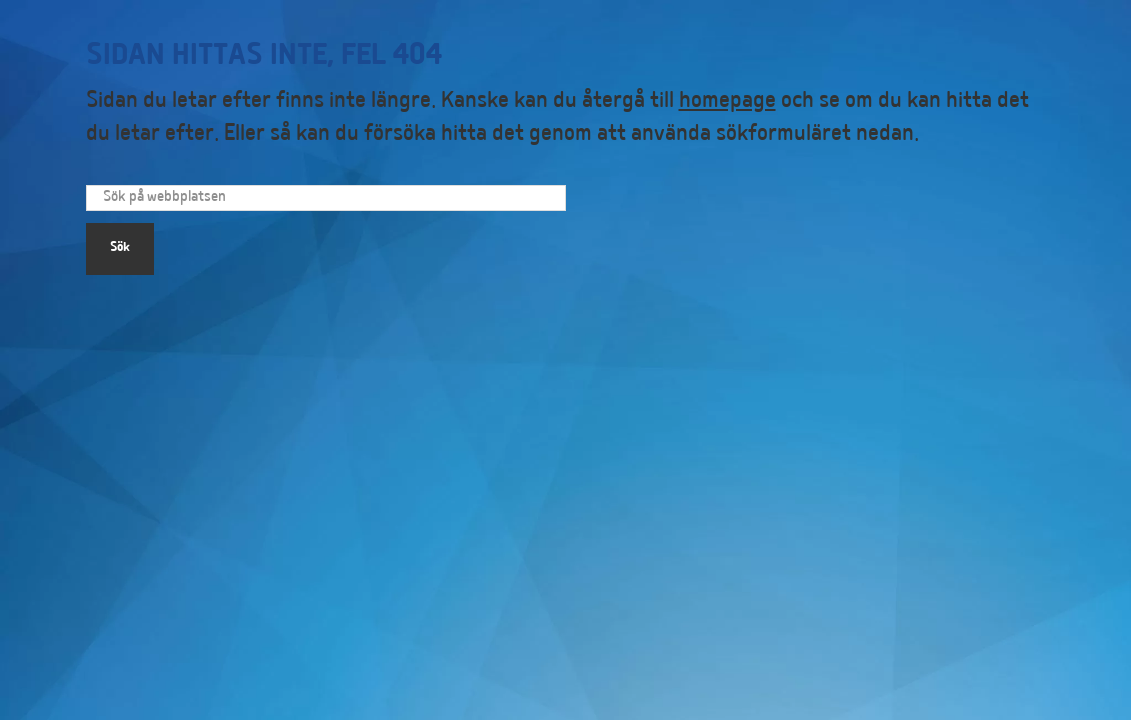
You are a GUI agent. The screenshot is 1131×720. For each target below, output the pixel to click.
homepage (727, 102)
